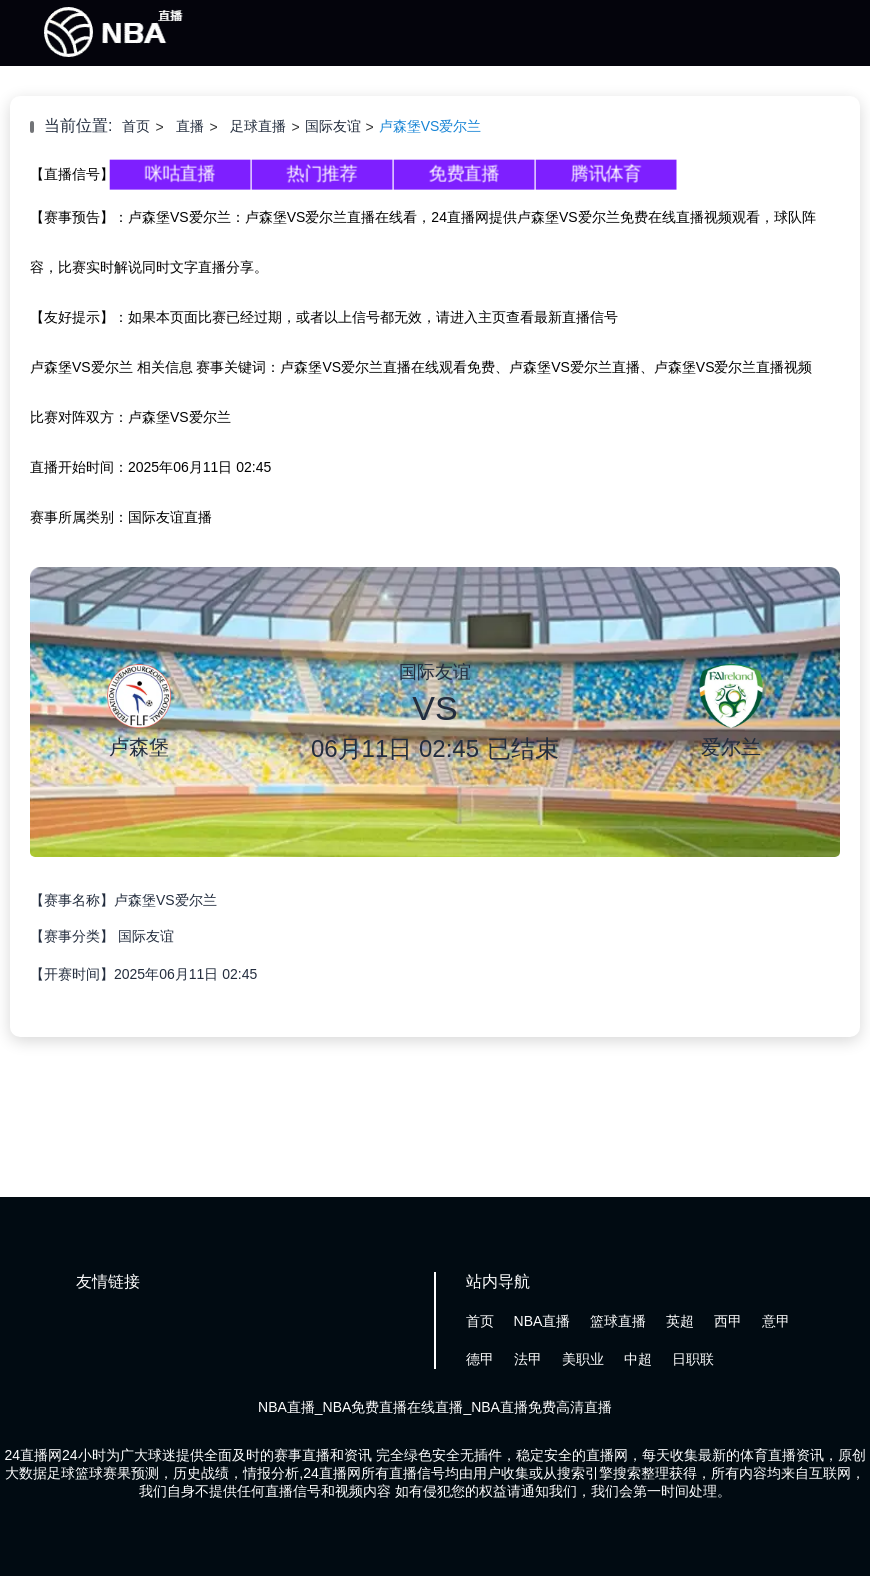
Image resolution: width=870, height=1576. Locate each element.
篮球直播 (618, 1321)
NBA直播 (542, 1321)
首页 (136, 126)
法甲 (528, 1359)
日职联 (693, 1359)
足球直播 (258, 126)
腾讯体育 (606, 174)
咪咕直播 (180, 174)
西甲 (728, 1321)
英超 (680, 1321)
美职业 (583, 1359)
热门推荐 (322, 174)
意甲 (776, 1321)
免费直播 (464, 174)
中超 (638, 1359)
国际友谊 (333, 126)
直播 (190, 126)
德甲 (480, 1359)
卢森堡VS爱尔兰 (430, 126)
